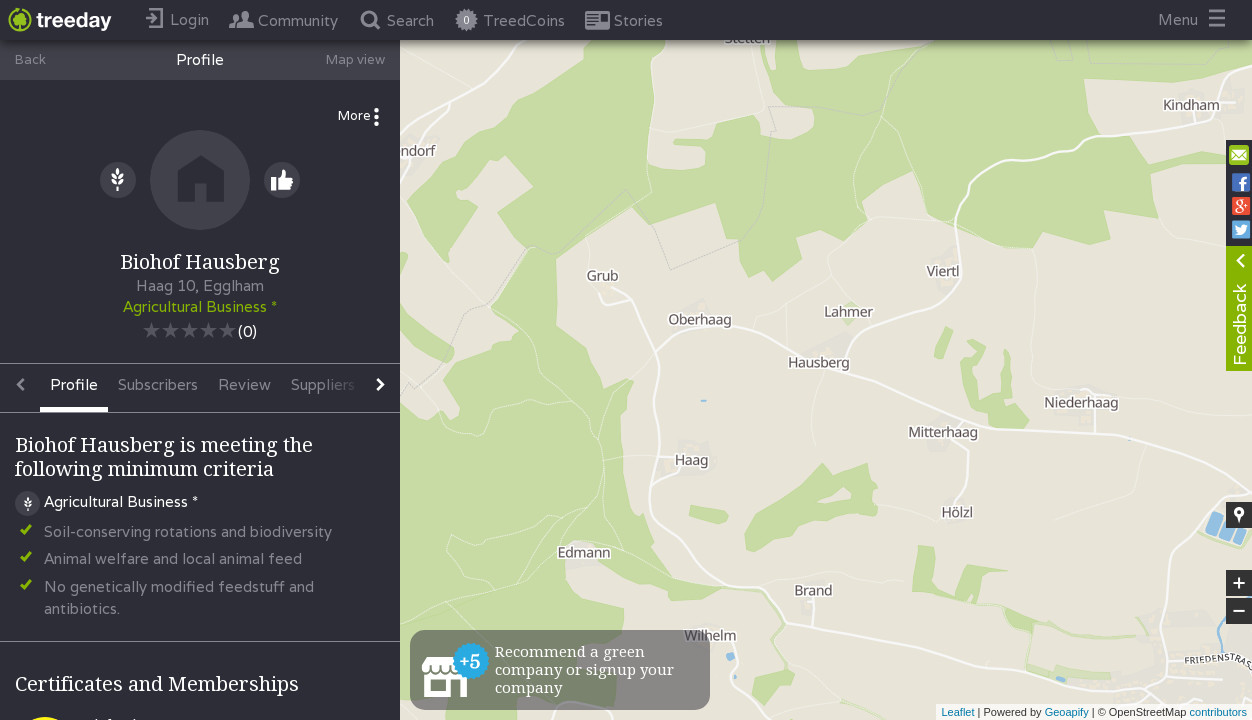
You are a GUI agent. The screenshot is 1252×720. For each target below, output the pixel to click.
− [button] (1239, 611)
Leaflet (957, 712)
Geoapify (1067, 712)
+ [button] (1239, 583)
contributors (1218, 712)
